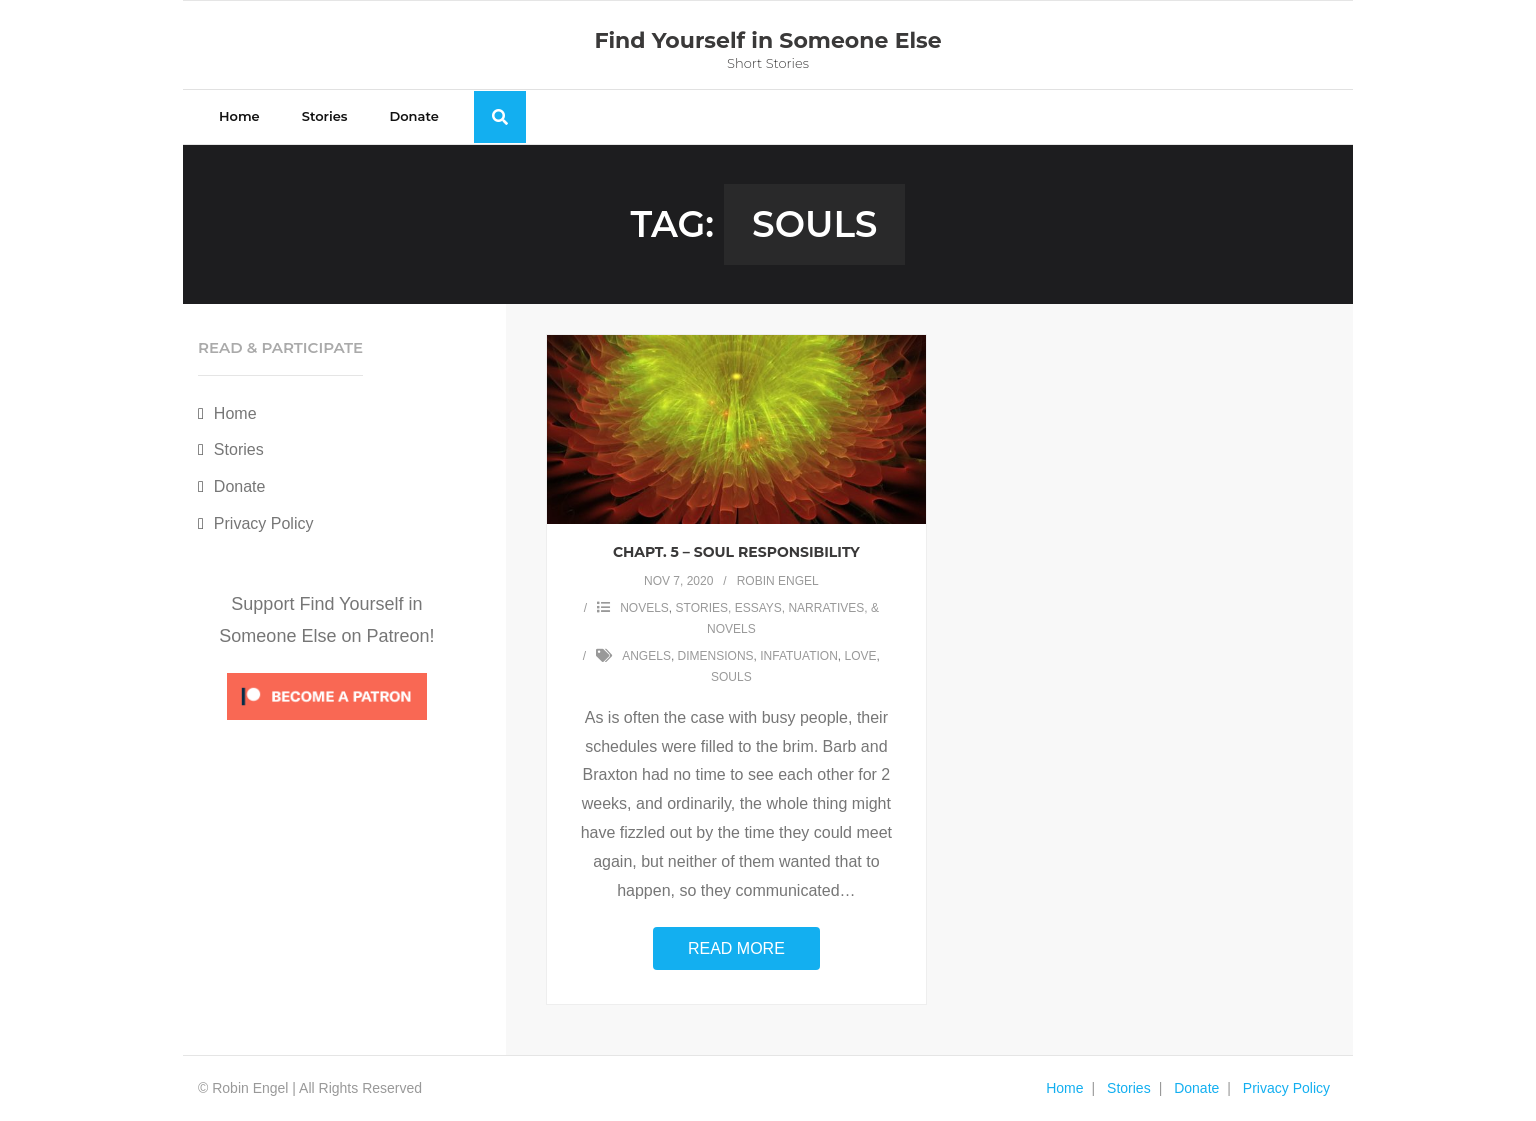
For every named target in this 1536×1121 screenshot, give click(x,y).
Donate (240, 486)
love (860, 656)
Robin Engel (778, 581)
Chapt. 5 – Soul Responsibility (736, 552)
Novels (644, 608)
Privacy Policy (264, 523)
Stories (239, 449)
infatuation (799, 656)
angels (646, 656)
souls (731, 677)
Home (235, 413)
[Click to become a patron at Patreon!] (327, 724)
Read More (736, 948)
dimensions (716, 656)
